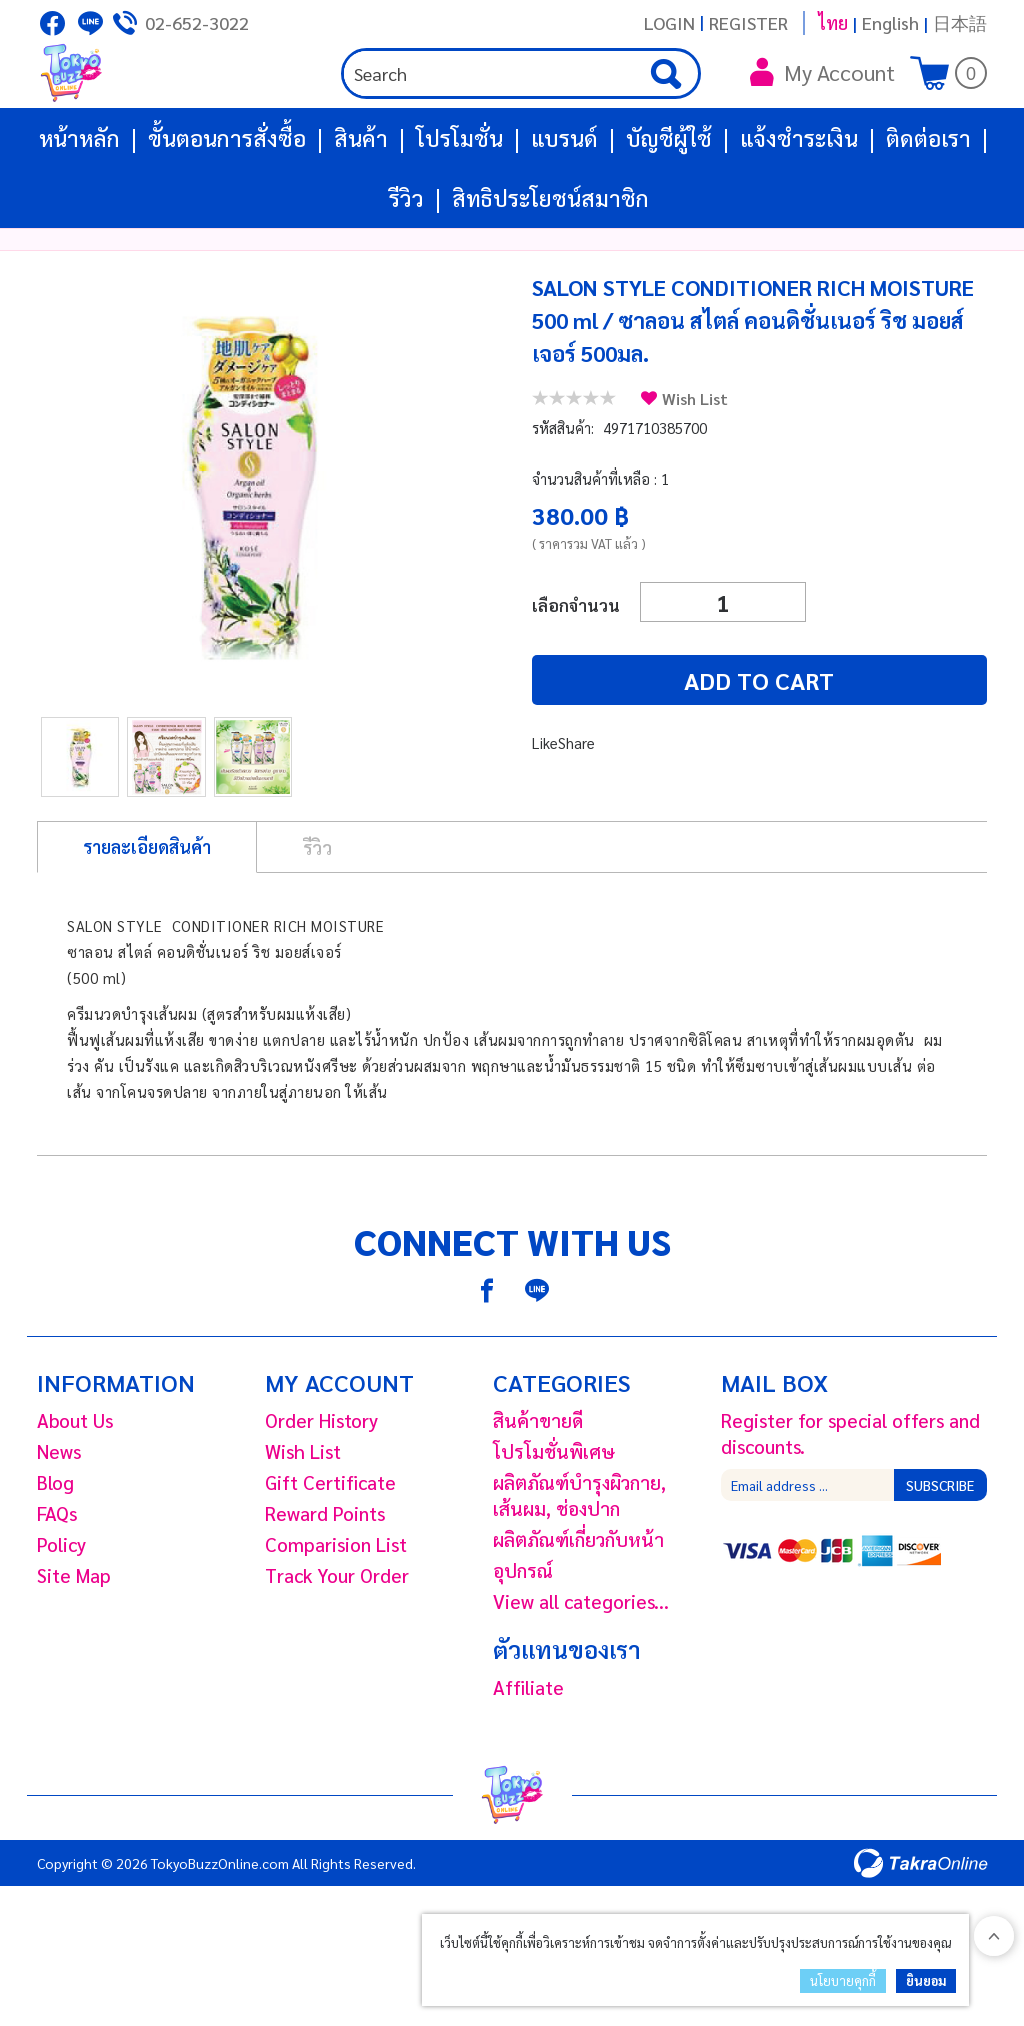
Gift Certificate (330, 1542)
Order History (321, 1480)
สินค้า (361, 198)
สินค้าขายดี (538, 1480)
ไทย (833, 22)
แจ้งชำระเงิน (799, 198)
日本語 (960, 22)
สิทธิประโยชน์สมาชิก (550, 258)
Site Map (74, 1635)
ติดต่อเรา (928, 198)
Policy (61, 1604)
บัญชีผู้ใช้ (669, 198)
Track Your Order (337, 1635)
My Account (822, 102)
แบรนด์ (564, 198)
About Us (75, 1480)
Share (576, 802)
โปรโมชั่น (459, 198)
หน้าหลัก (79, 198)
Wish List (695, 458)
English (890, 22)
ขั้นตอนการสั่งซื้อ (227, 198)
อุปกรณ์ (523, 1630)
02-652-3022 (197, 22)
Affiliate (528, 1747)
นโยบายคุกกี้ (843, 1980)
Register (748, 22)
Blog (55, 1542)
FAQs (57, 1573)
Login (669, 22)
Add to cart (652, 740)
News (59, 1511)
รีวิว (406, 258)
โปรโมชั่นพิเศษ (554, 1511)
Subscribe (940, 1545)
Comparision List (336, 1604)
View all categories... (581, 1661)
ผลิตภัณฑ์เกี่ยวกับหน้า (578, 1599)
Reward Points (325, 1573)
